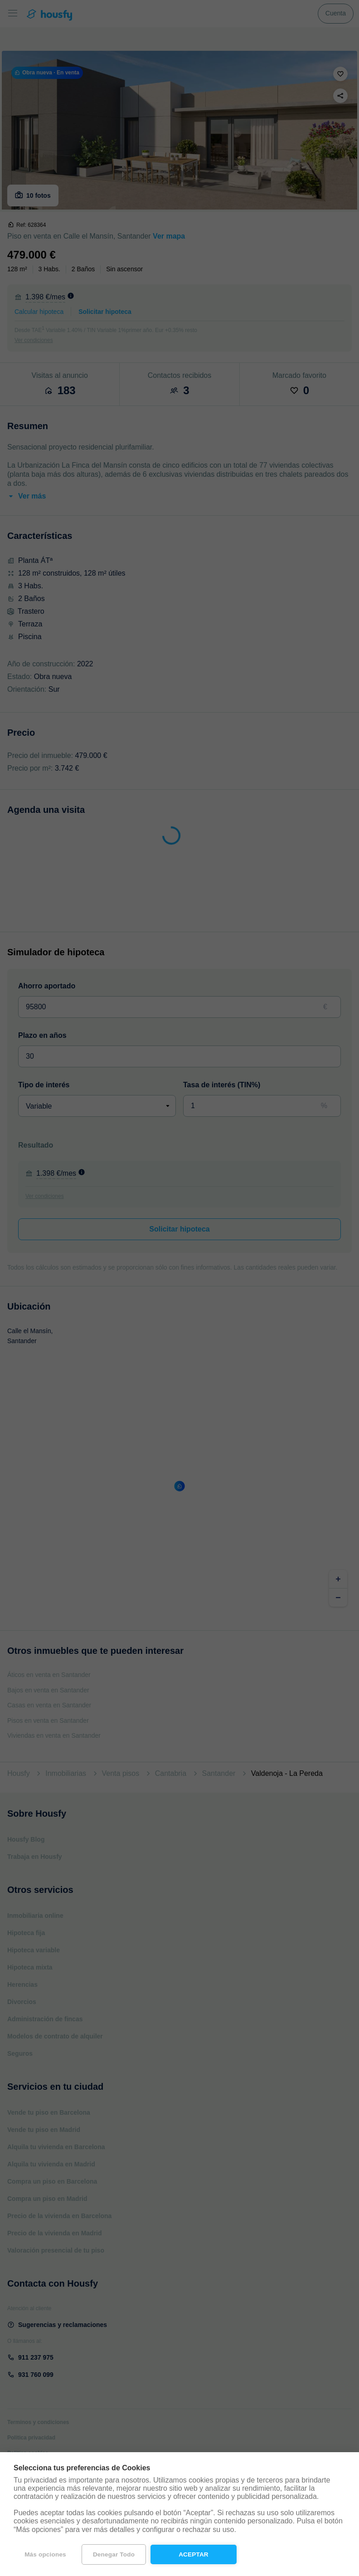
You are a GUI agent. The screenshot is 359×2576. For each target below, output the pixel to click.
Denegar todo (114, 2554)
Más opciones (45, 2554)
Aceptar (194, 2554)
